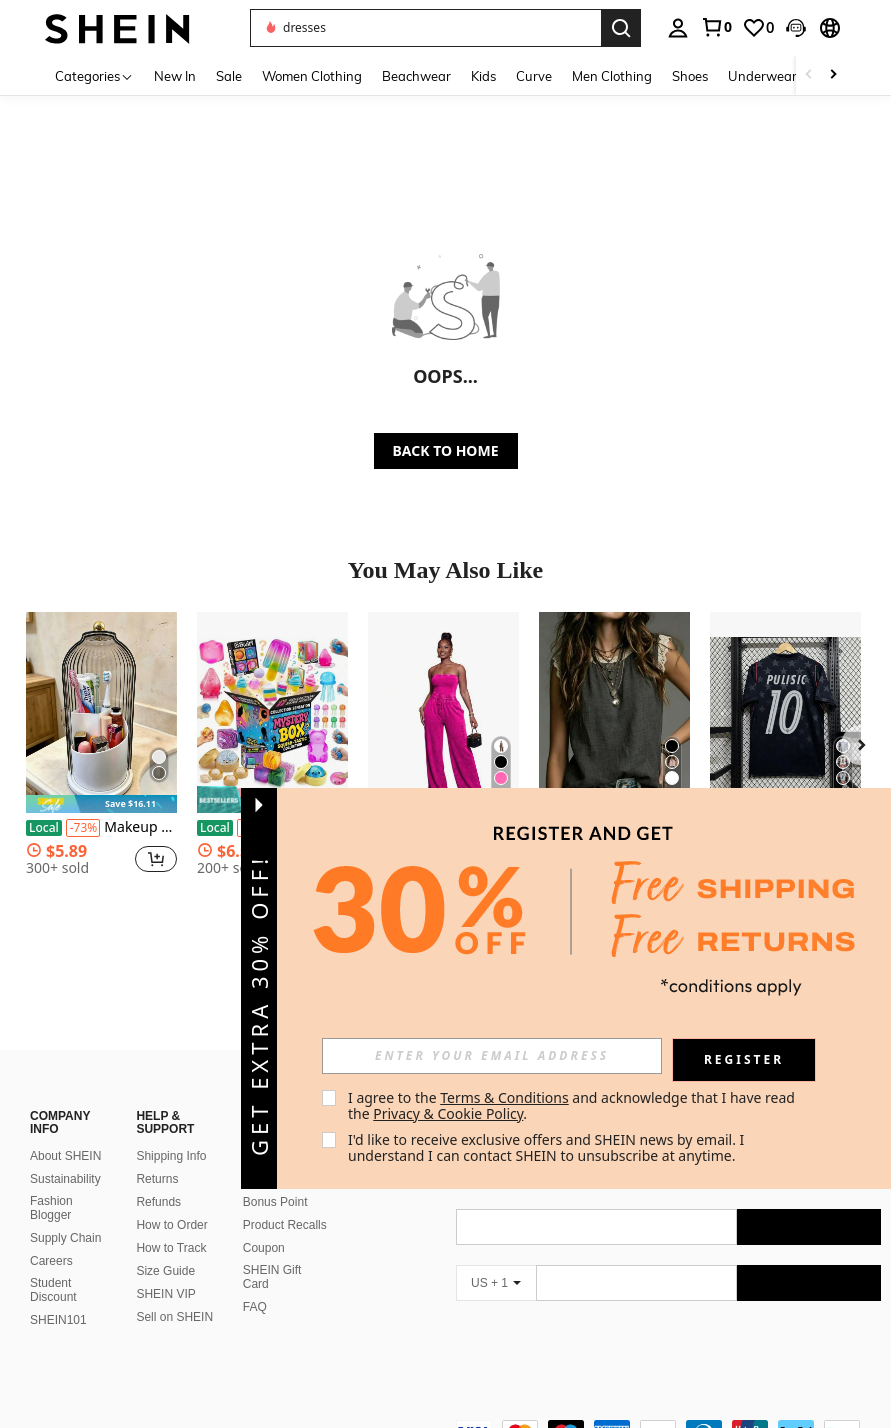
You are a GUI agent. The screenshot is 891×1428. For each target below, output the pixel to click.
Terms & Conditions (504, 1097)
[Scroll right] (833, 75)
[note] (101, 804)
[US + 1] (496, 1259)
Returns (157, 1155)
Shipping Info (171, 1132)
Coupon (264, 1224)
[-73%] (83, 828)
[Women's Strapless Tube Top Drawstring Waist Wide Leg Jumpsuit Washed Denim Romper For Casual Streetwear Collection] (443, 712)
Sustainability (65, 1155)
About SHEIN (65, 1132)
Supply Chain (65, 1214)
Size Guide (165, 1247)
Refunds (158, 1178)
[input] (492, 1056)
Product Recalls (285, 1201)
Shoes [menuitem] (690, 76)
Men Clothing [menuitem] (612, 76)
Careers (51, 1237)
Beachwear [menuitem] (416, 76)
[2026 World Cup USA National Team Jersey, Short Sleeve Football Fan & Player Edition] (785, 712)
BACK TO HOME (446, 450)
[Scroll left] (809, 75)
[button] (796, 28)
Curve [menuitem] (534, 76)
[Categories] (94, 75)
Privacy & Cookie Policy (448, 1113)
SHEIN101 (58, 1296)
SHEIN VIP (165, 1270)
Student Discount (53, 1266)
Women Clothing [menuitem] (312, 76)
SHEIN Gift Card (272, 1253)
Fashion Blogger (51, 1184)
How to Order (171, 1201)
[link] (716, 27)
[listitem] (101, 761)
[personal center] (678, 28)
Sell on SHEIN (174, 1293)
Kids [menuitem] (483, 76)
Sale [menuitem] (229, 76)
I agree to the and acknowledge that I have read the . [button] (573, 1105)
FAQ (255, 1283)
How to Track (171, 1224)
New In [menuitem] (175, 76)
